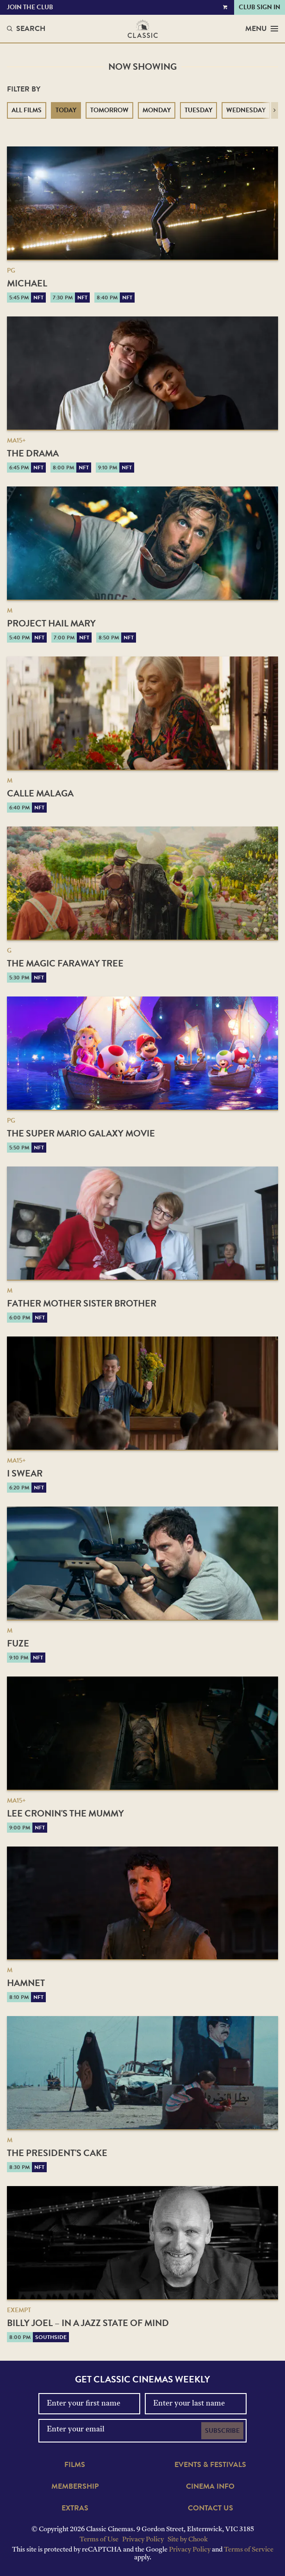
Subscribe (222, 2431)
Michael (27, 283)
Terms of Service (248, 2549)
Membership (75, 2486)
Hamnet (26, 1983)
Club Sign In (259, 7)
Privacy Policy (143, 2539)
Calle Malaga (40, 793)
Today (66, 110)
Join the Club (30, 7)
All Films (27, 110)
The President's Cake (57, 2153)
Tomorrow (109, 110)
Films (74, 2464)
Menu (261, 28)
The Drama (33, 453)
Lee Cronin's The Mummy (65, 1813)
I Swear (25, 1473)
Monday (156, 110)
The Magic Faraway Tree (65, 963)
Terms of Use (99, 2539)
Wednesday (246, 110)
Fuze (18, 1643)
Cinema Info (210, 2486)
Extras (75, 2508)
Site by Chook (187, 2539)
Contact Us (210, 2508)
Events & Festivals (210, 2464)
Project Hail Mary (51, 623)
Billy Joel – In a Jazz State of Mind (88, 2323)
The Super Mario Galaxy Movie (81, 1133)
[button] (274, 110)
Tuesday (198, 110)
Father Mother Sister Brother (81, 1303)
